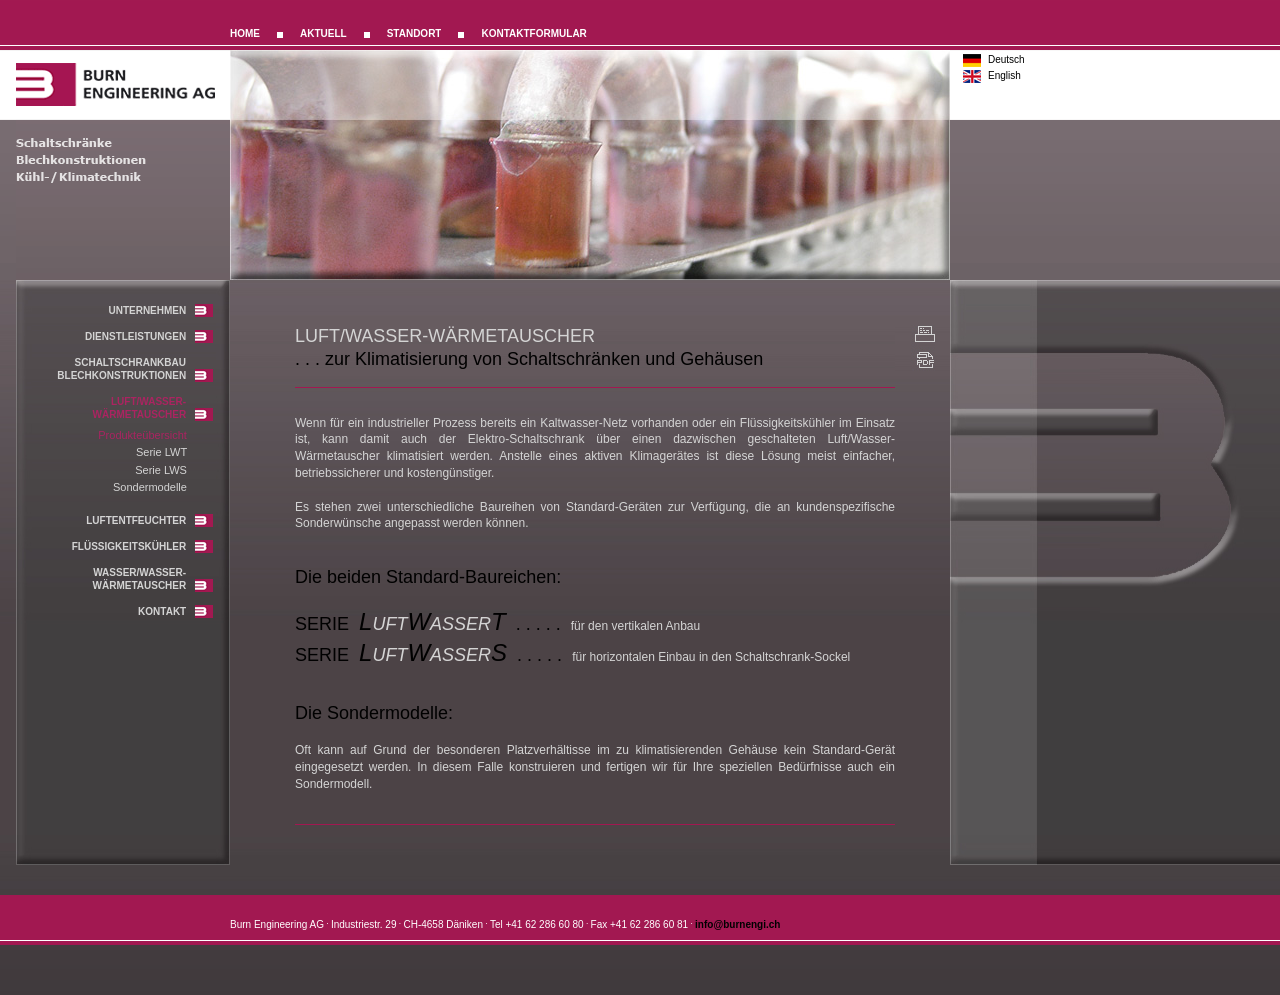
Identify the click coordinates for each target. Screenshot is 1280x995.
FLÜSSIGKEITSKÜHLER (142, 546)
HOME (245, 33)
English (1004, 75)
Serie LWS (161, 470)
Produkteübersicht (142, 435)
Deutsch (1006, 59)
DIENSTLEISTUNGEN (149, 336)
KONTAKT (175, 611)
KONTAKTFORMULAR (533, 33)
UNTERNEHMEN (160, 310)
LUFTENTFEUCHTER (149, 520)
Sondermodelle (150, 487)
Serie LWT (161, 452)
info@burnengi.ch (737, 925)
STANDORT (414, 33)
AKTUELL (323, 33)
